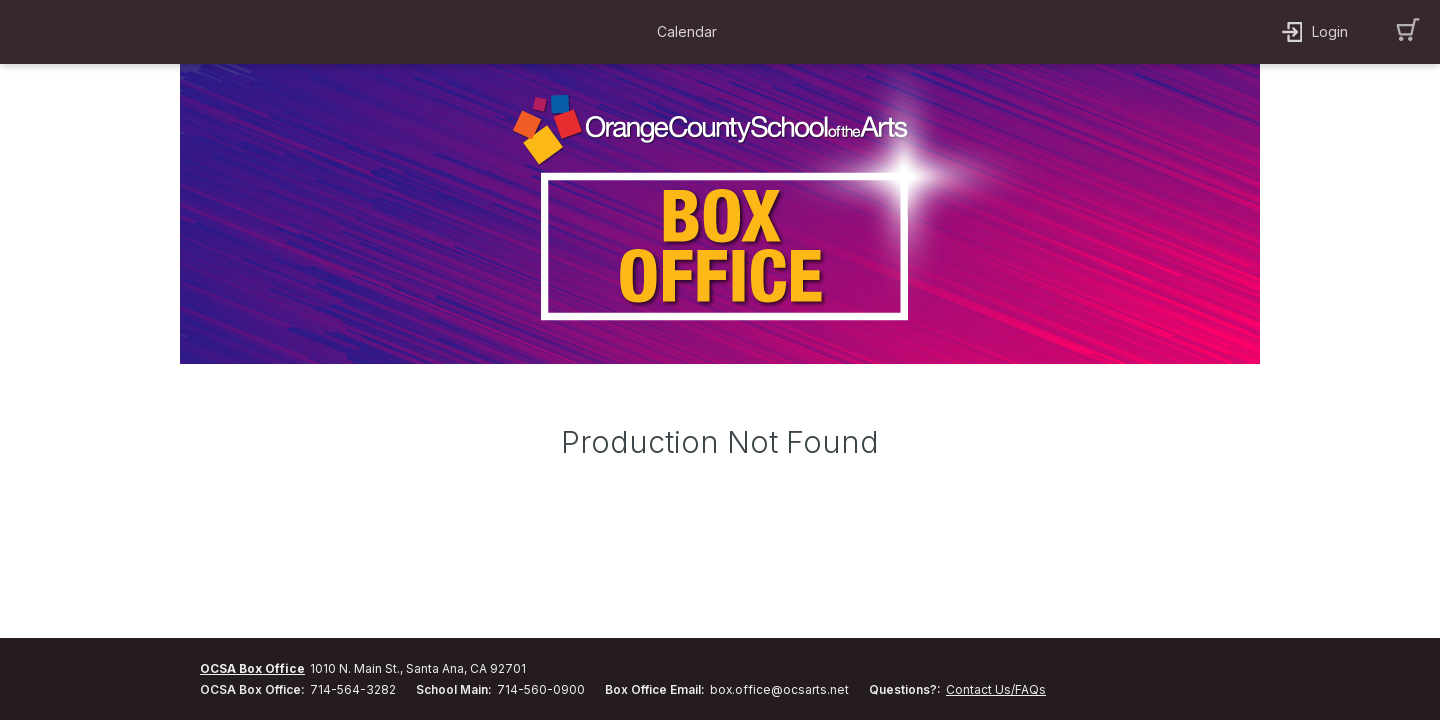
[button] (692, 32)
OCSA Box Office (252, 668)
